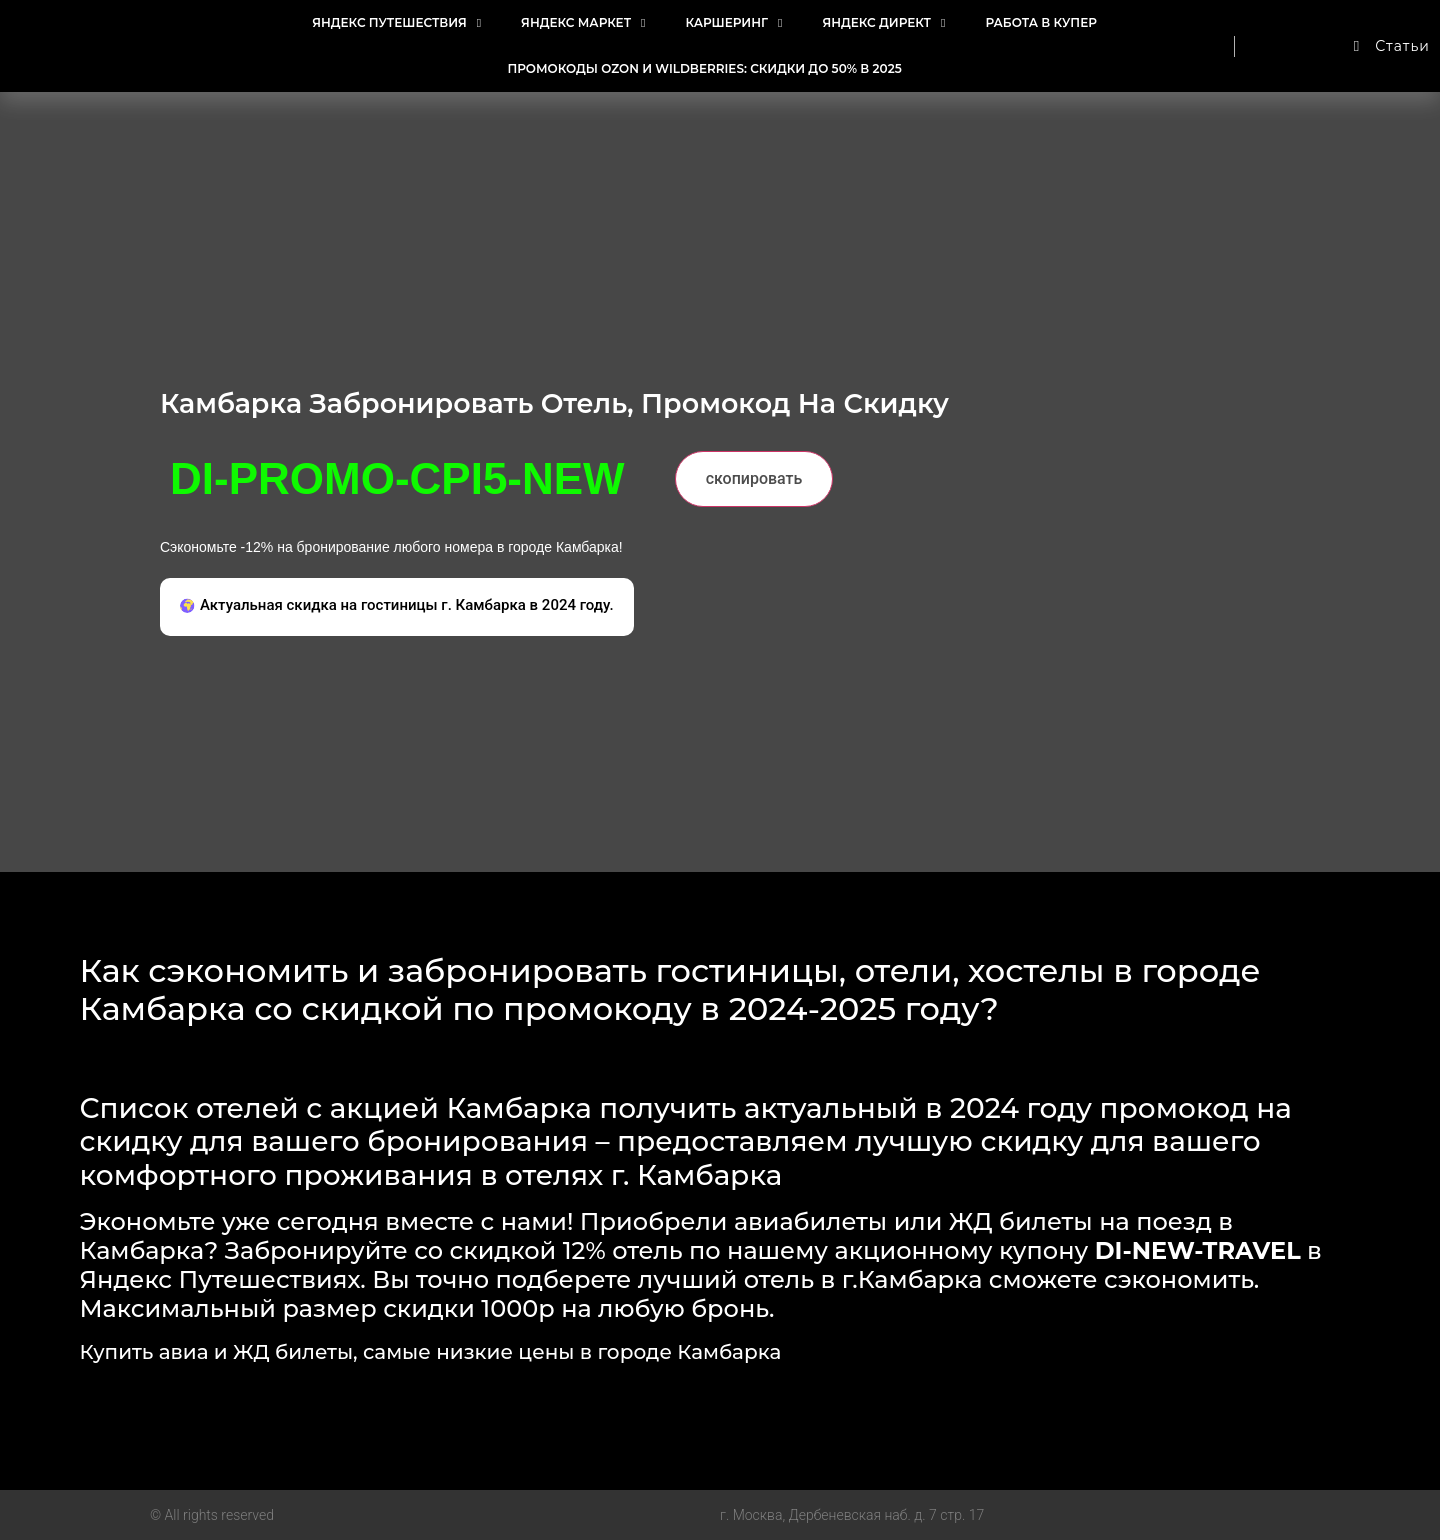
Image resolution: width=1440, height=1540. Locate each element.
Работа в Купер (1040, 22)
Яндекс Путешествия (396, 23)
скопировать (754, 478)
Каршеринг (733, 23)
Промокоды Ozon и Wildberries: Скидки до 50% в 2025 (704, 68)
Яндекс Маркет (583, 23)
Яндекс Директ (883, 23)
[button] (397, 607)
